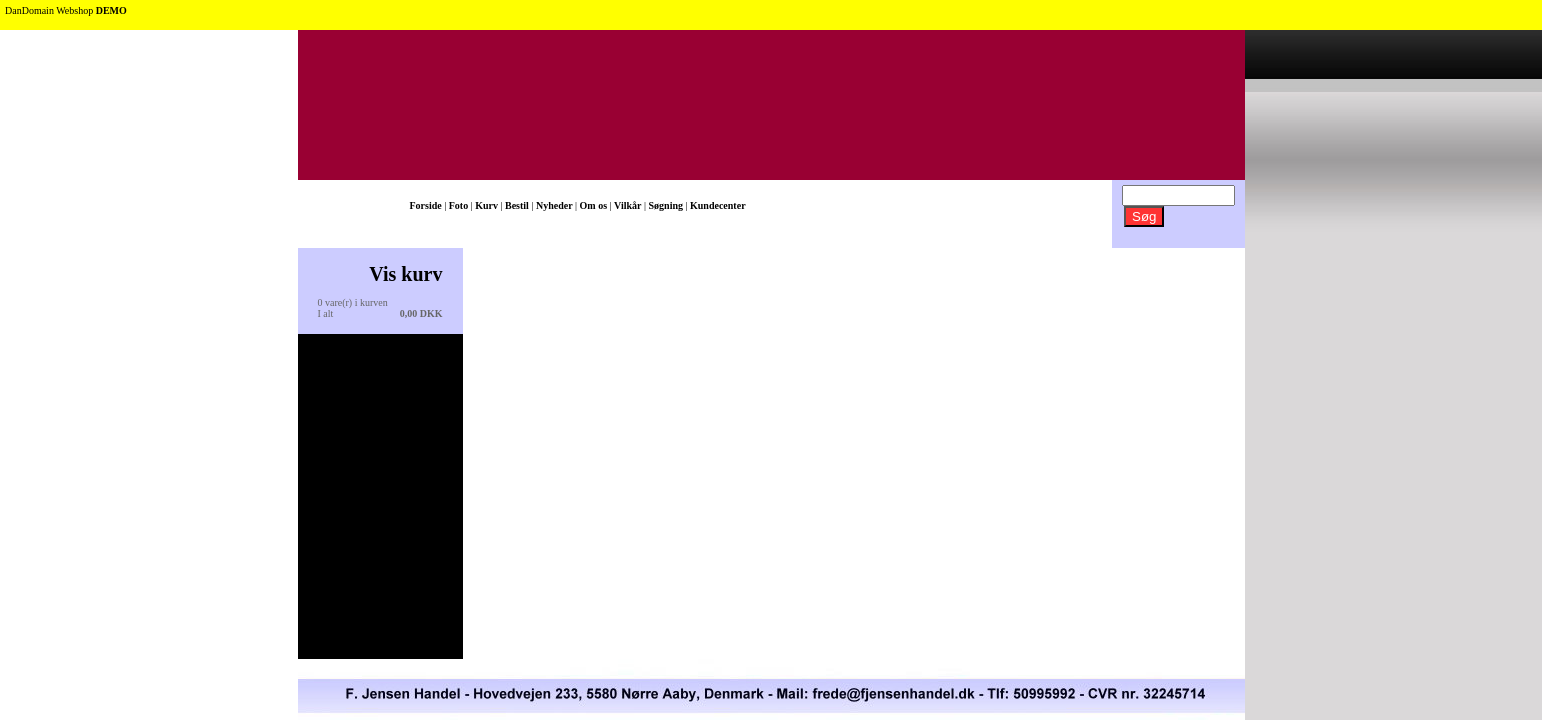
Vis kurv (405, 274)
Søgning (666, 205)
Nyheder (554, 205)
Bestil (517, 205)
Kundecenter (718, 205)
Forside (426, 205)
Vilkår (627, 205)
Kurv (486, 205)
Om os (594, 205)
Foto (458, 205)
